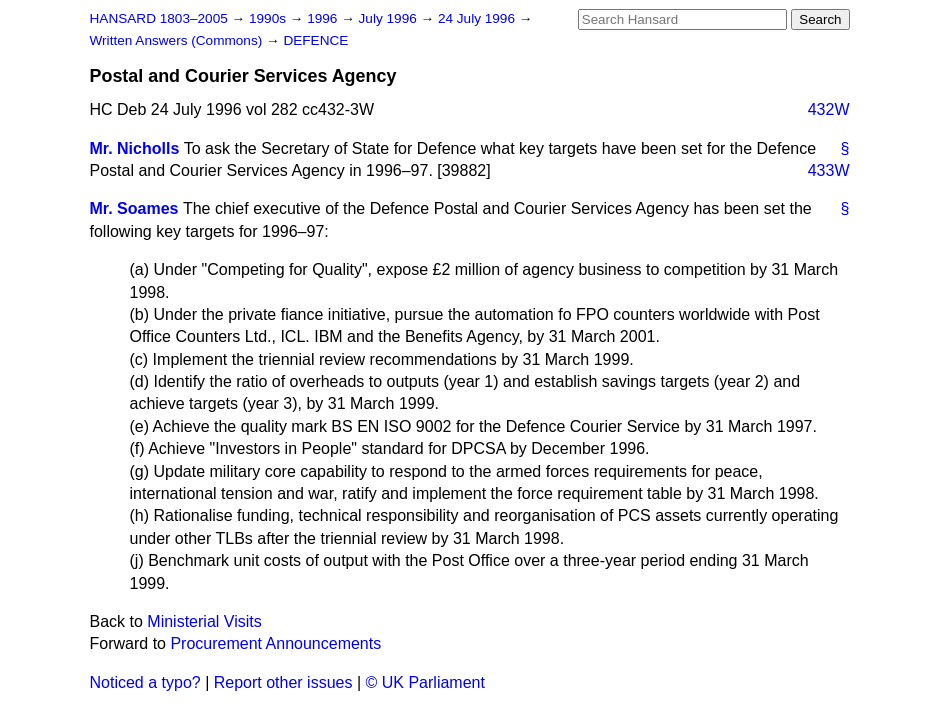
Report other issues (283, 682)
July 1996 (390, 18)
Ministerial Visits (204, 621)
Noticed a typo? (145, 682)
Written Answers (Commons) (178, 40)
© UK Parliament (425, 682)
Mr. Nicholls (135, 148)
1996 (324, 18)
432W (829, 109)
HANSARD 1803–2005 (159, 18)
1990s (269, 18)
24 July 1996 (478, 18)
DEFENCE (315, 40)
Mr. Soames (134, 208)
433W (829, 170)
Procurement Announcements (275, 643)
